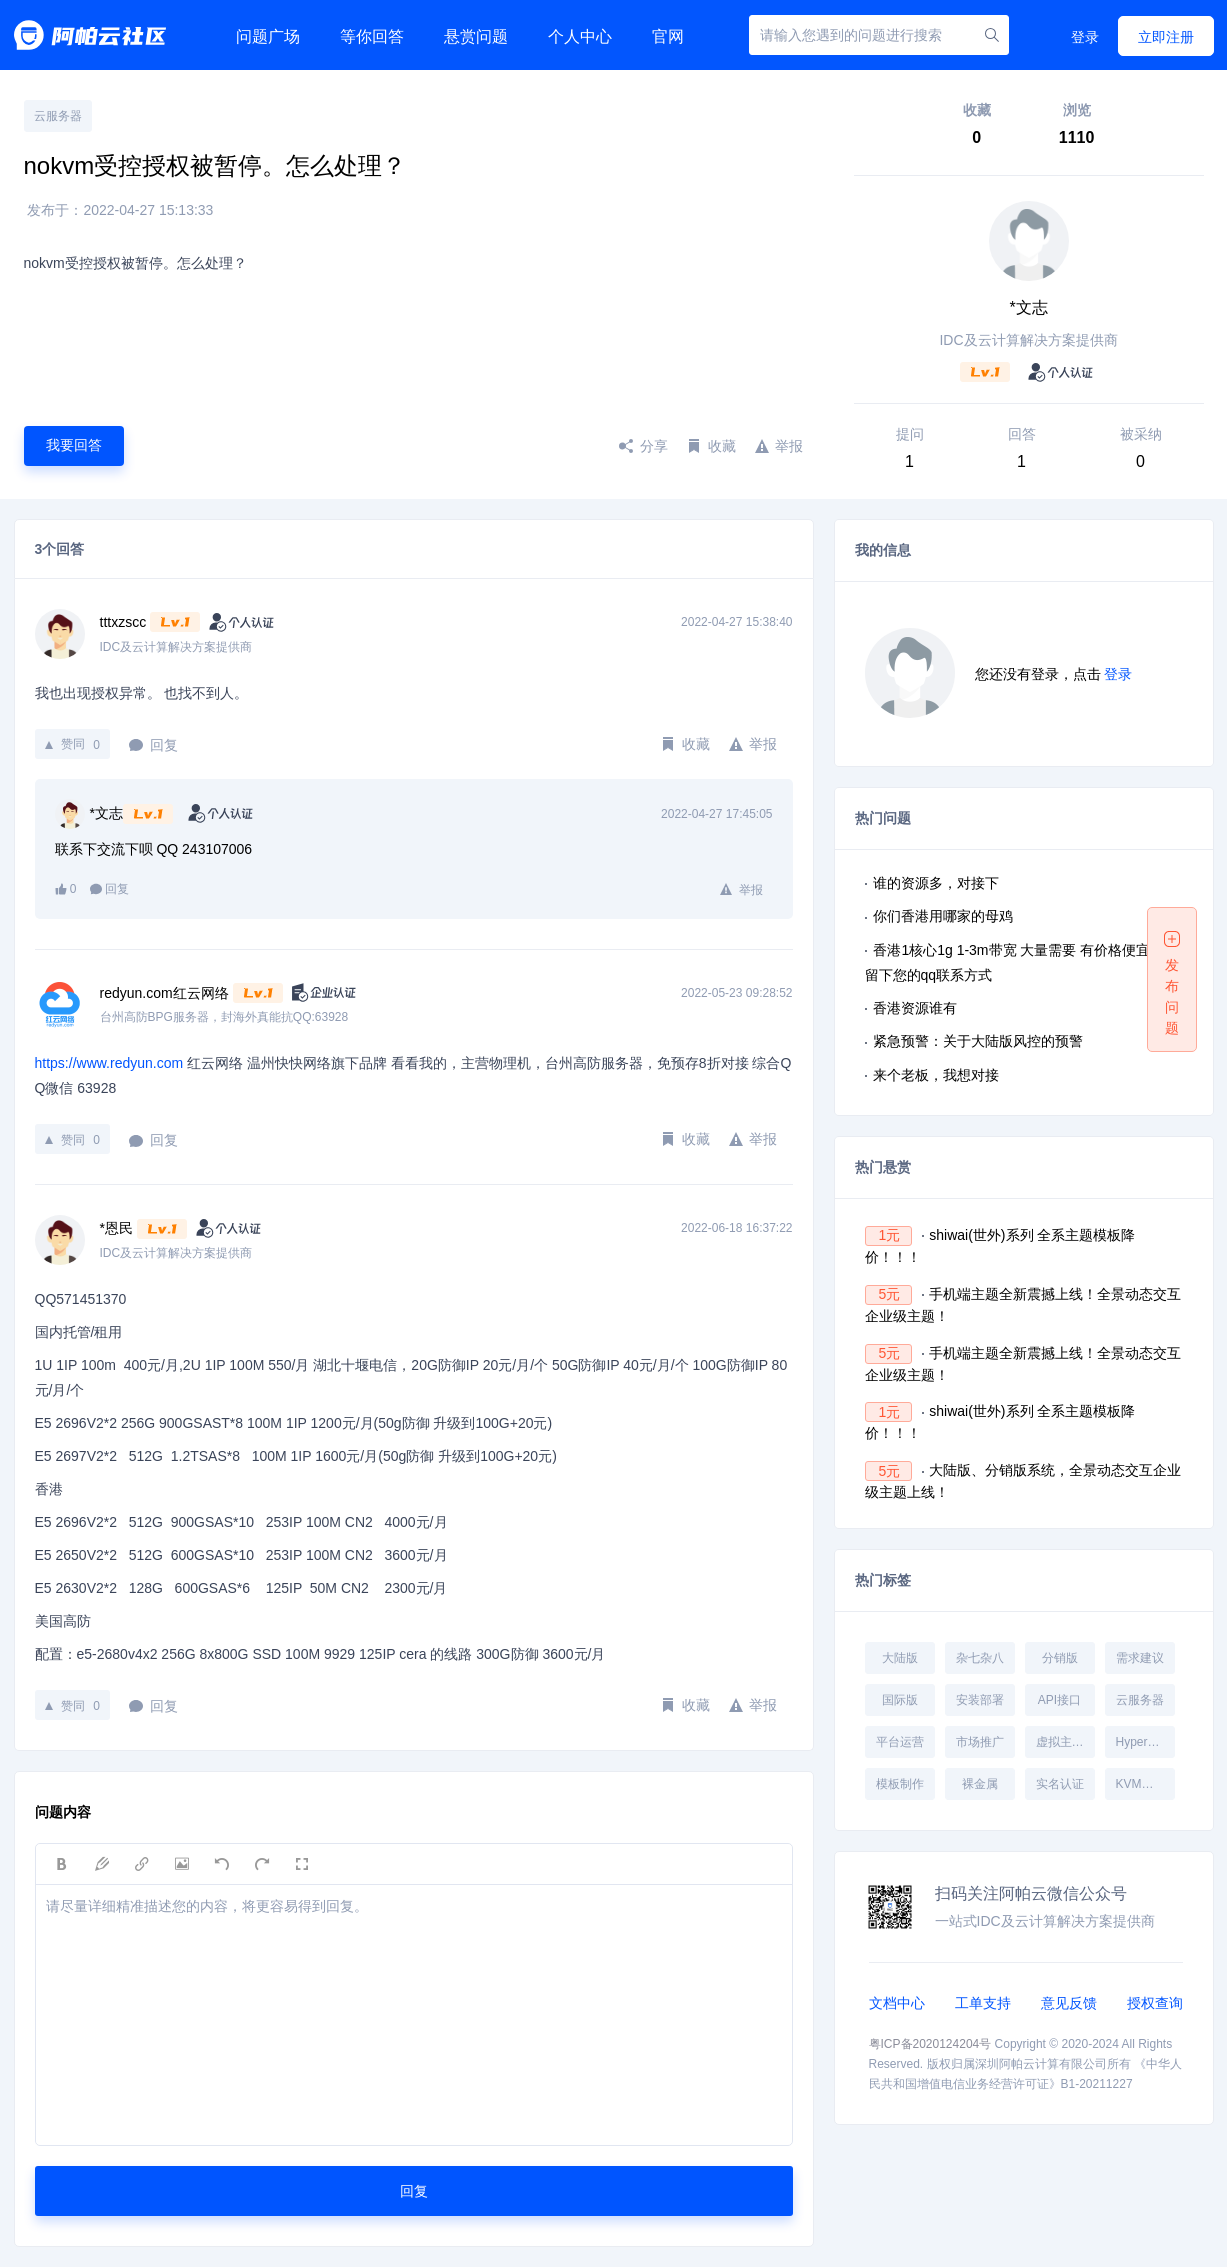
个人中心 (580, 36)
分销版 (1060, 1658)
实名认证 (1060, 1784)
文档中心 (897, 2003)
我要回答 (74, 445)
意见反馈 (1069, 2003)
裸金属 (980, 1784)
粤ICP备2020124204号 (930, 2044)
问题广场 (268, 36)
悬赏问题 (476, 36)
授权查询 (1155, 2003)
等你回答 (372, 36)
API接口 (1059, 1700)
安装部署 (980, 1700)
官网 (668, 36)
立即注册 (1166, 37)
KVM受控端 (1145, 1784)
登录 (1085, 37)
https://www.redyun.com (109, 1063)
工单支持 (983, 2003)
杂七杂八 (980, 1658)
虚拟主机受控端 (1065, 1742)
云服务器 (58, 116)
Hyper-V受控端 (1145, 1742)
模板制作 (900, 1784)
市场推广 (980, 1742)
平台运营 (900, 1742)
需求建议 (1140, 1658)
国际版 (900, 1700)
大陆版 (900, 1658)
